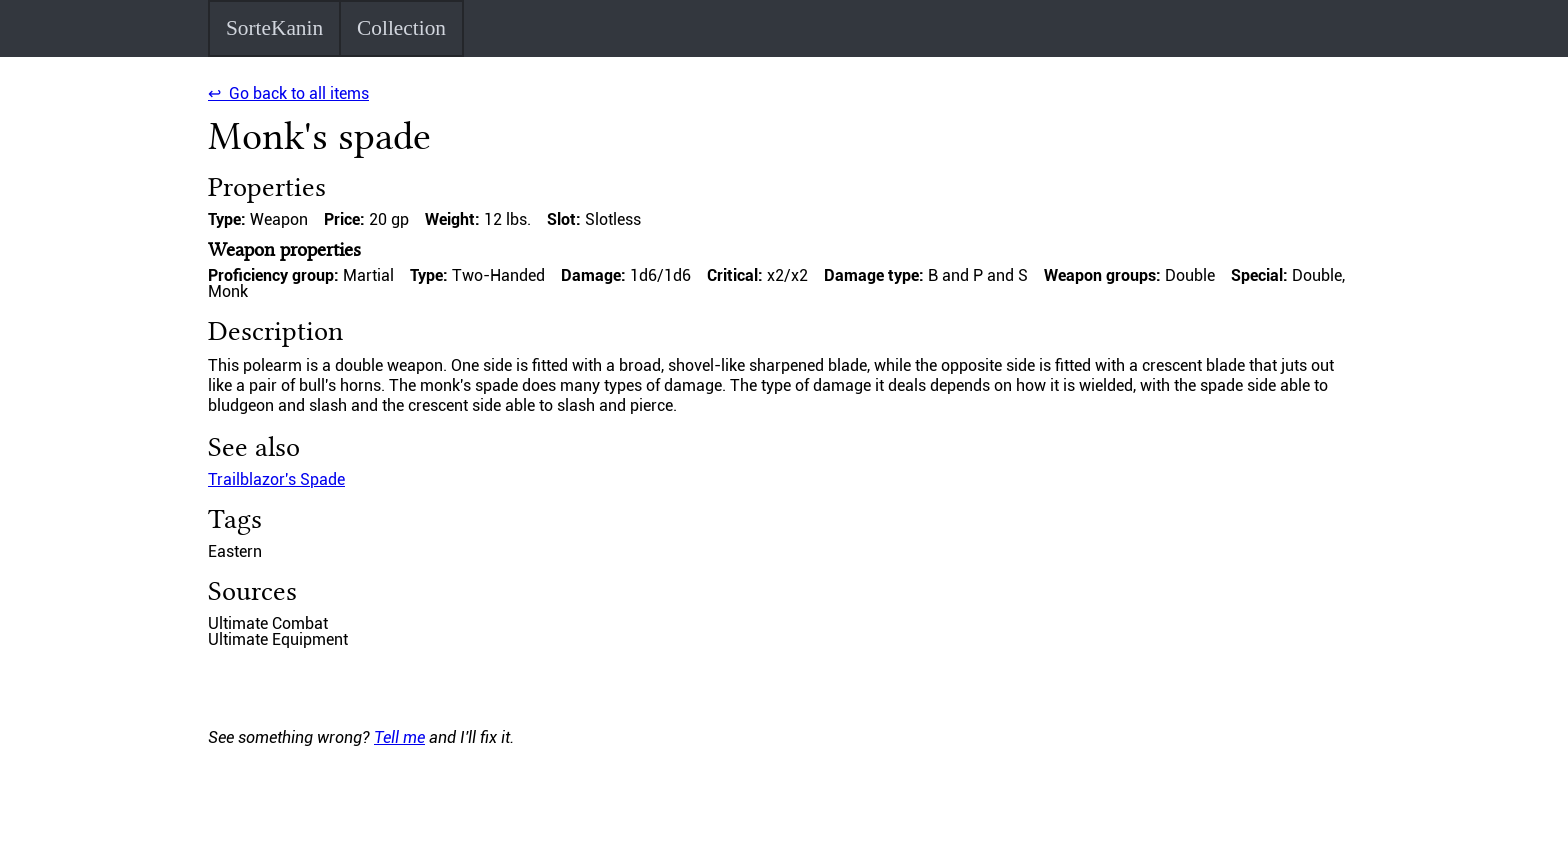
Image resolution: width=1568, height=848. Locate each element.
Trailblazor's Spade (276, 479)
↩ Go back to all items (288, 93)
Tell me (399, 737)
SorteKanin (274, 28)
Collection (401, 28)
